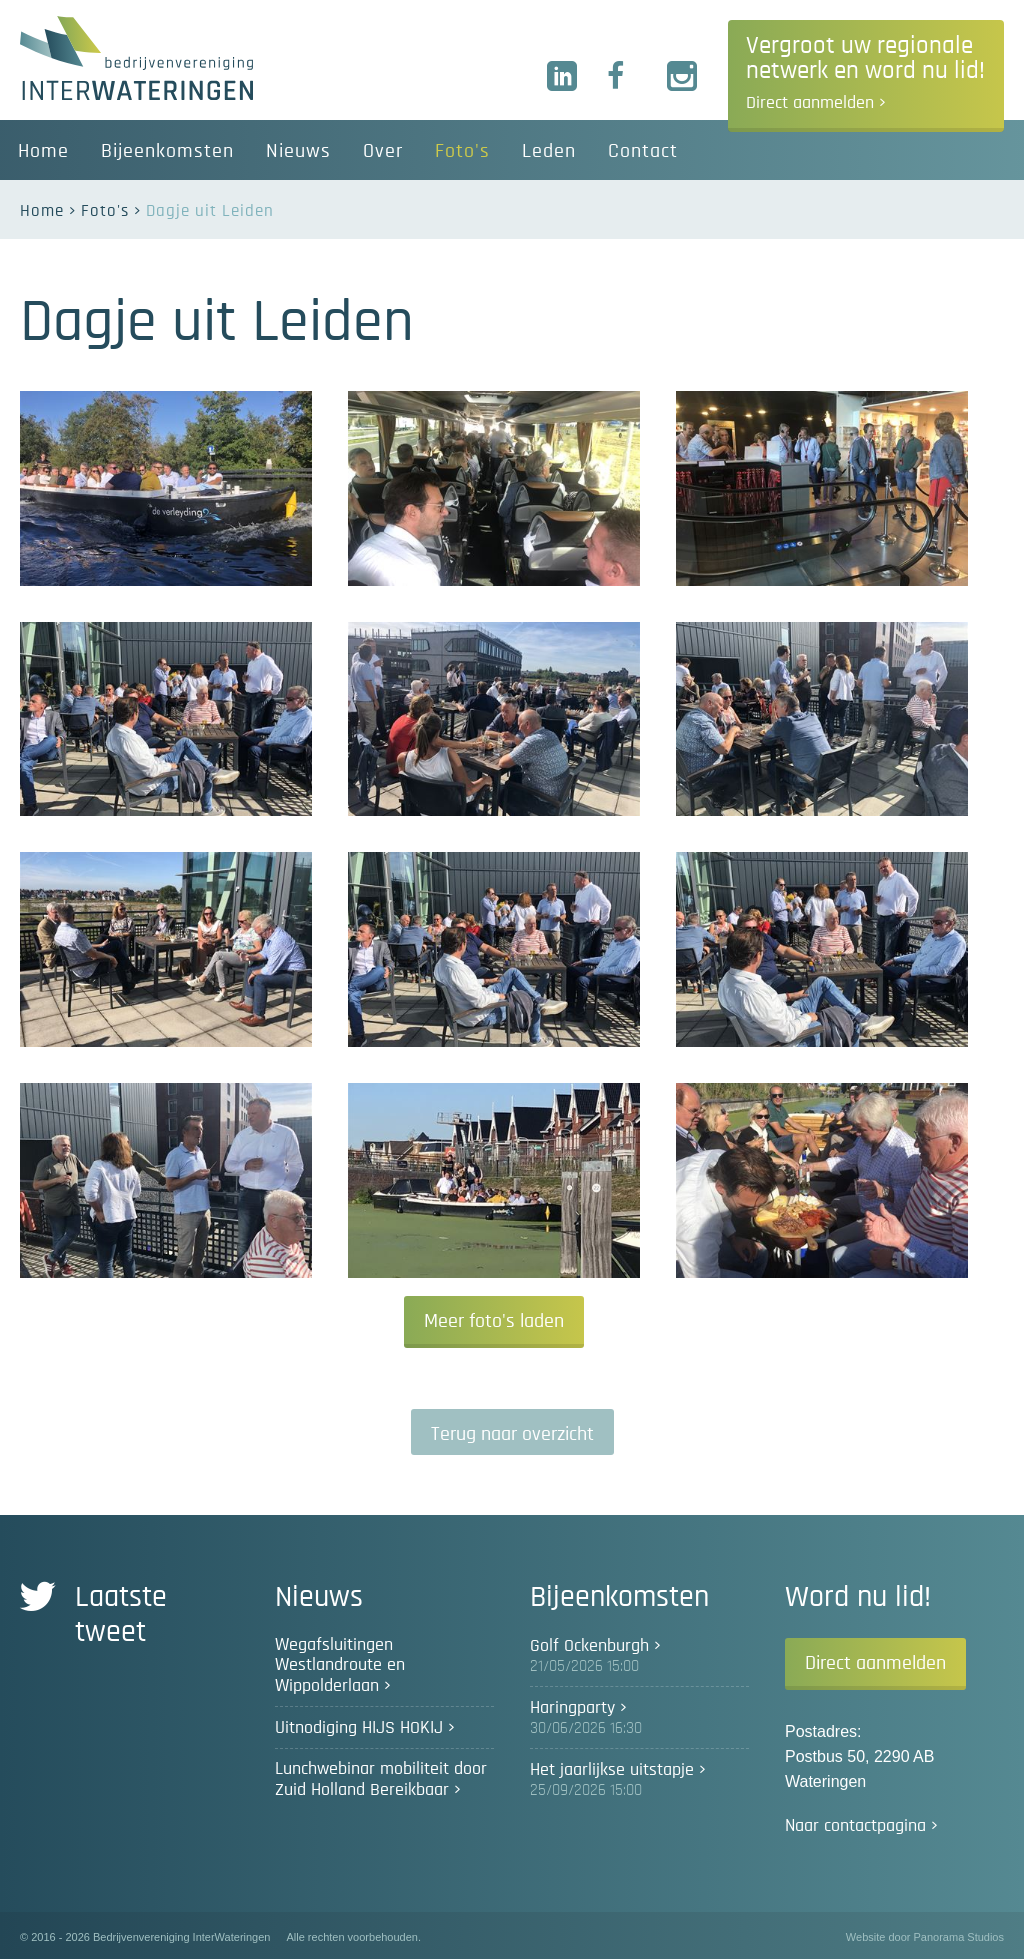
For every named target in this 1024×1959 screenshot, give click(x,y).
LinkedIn (563, 77)
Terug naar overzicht (512, 1434)
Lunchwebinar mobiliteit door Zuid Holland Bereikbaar (381, 1779)
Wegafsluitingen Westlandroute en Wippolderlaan (340, 1665)
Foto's (105, 210)
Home (42, 210)
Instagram (683, 77)
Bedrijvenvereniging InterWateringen (136, 58)
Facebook (623, 77)
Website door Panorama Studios (925, 1937)
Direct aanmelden (875, 1663)
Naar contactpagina (855, 1826)
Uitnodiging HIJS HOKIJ (359, 1728)
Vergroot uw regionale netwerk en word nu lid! (865, 73)
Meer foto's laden (494, 1321)
